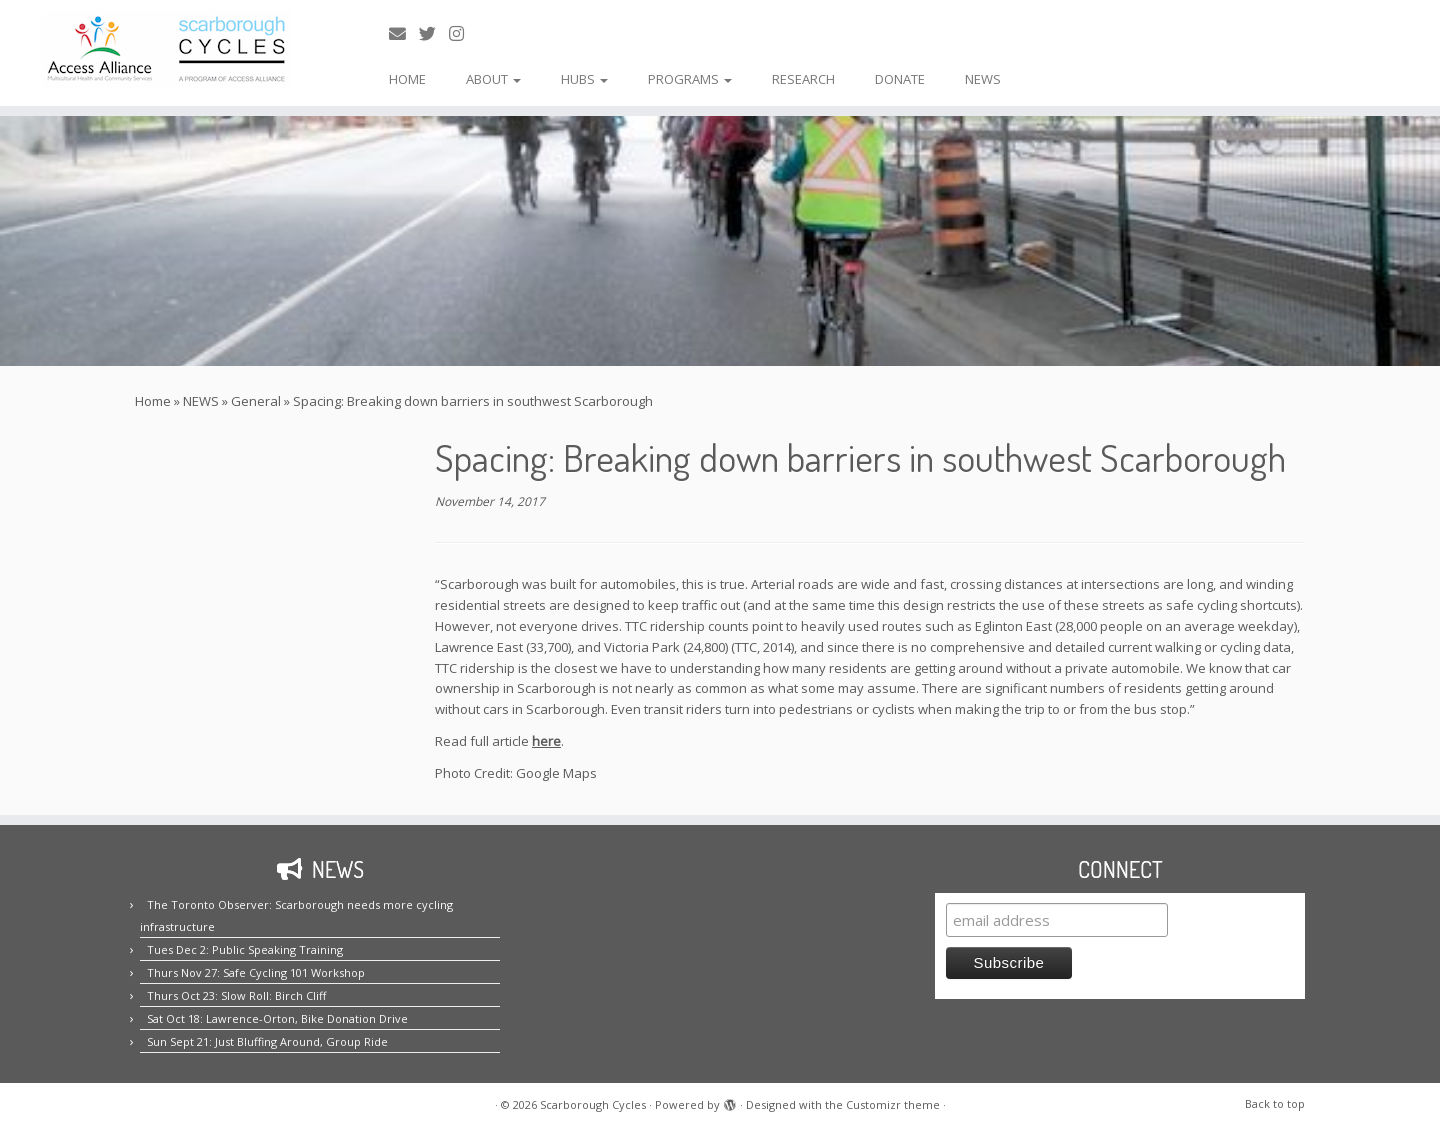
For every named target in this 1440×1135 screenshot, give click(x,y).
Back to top (1275, 1103)
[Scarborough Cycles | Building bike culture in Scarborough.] (166, 49)
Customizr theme (893, 1104)
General (256, 401)
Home (153, 401)
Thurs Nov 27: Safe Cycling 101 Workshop (256, 972)
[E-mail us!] (404, 33)
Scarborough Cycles (593, 1104)
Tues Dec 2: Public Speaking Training (245, 949)
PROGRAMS (690, 79)
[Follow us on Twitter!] (434, 33)
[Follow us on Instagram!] (463, 33)
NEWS (983, 79)
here (546, 741)
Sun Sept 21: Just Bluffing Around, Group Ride (267, 1041)
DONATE (900, 79)
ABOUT (493, 79)
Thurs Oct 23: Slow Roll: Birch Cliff (236, 995)
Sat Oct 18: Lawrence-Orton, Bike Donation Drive (277, 1018)
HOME (407, 79)
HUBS (584, 79)
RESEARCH (803, 79)
